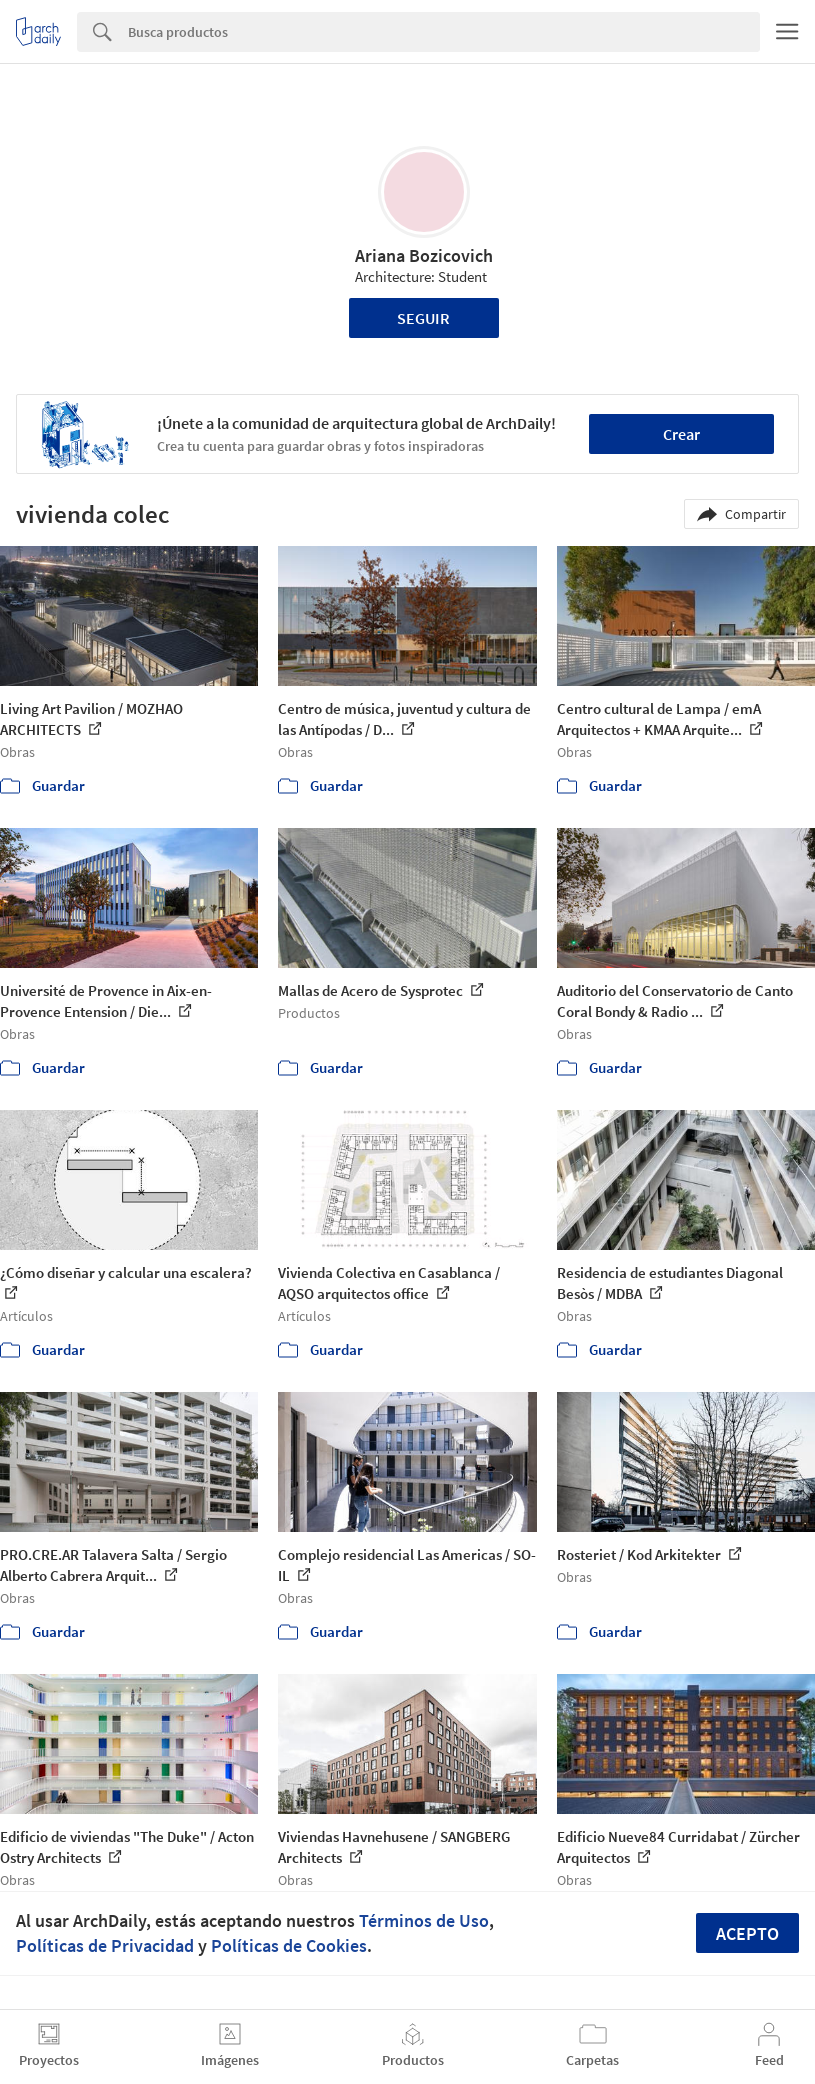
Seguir (423, 318)
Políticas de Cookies (289, 1945)
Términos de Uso (424, 1920)
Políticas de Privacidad (105, 1945)
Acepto (747, 1933)
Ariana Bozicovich (424, 255)
